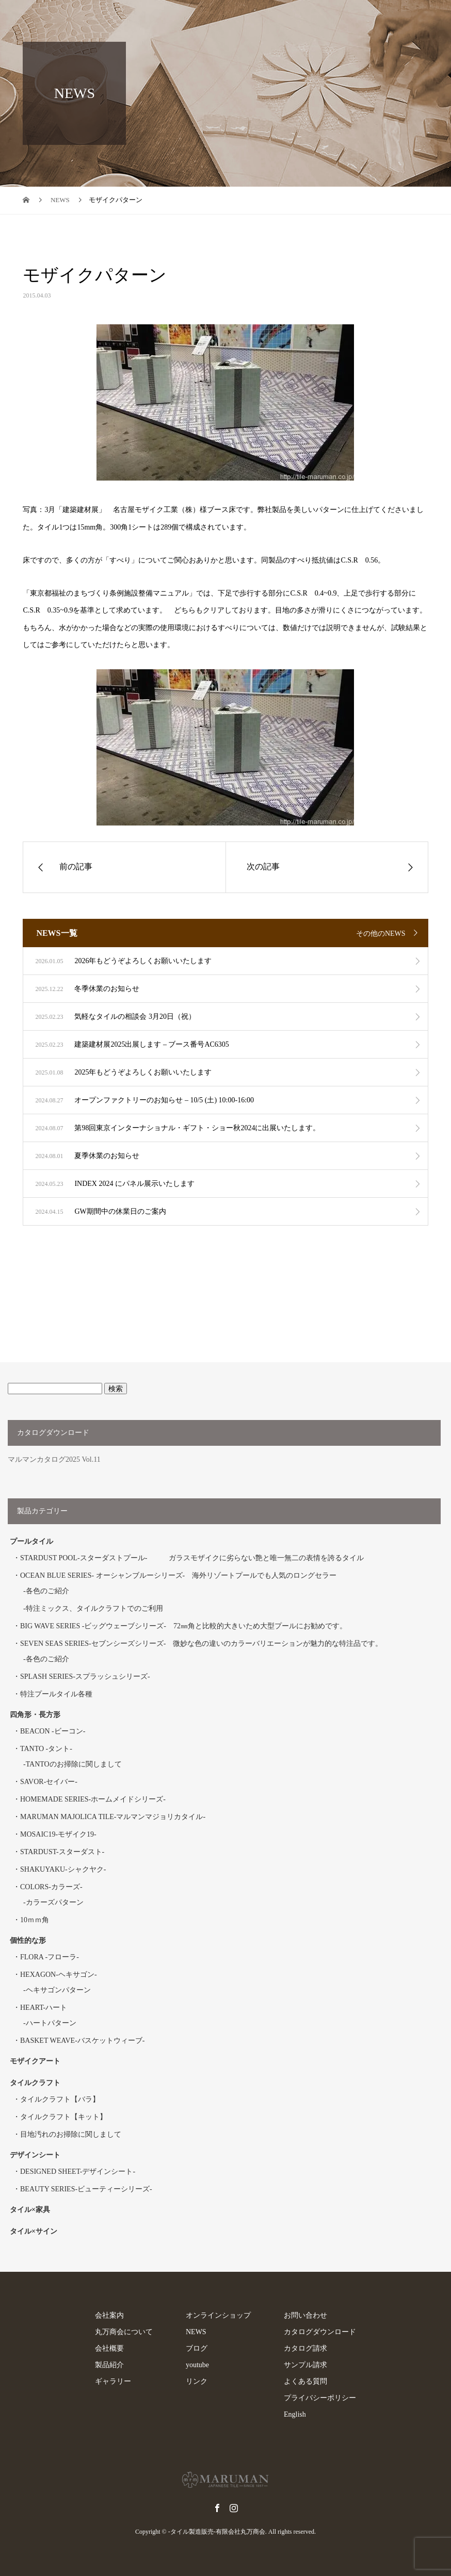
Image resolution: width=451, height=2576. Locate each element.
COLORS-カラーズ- (51, 1887)
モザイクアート (35, 2061)
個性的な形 (28, 1940)
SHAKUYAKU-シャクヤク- (63, 1869)
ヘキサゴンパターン (58, 1990)
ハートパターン (51, 2023)
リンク (196, 2381)
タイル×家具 (30, 2210)
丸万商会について (124, 2332)
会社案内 (109, 2315)
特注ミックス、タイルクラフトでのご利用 (94, 1608)
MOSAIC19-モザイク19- (58, 1834)
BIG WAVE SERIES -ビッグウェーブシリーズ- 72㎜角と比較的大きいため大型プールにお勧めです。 (183, 1626)
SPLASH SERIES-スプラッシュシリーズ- (85, 1676)
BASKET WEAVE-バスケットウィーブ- (82, 2040)
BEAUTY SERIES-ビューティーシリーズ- (86, 2189)
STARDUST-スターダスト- (62, 1852)
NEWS (196, 2332)
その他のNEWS (381, 933)
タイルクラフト (39, 2083)
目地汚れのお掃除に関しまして (70, 2134)
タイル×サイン (33, 2231)
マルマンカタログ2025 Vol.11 (54, 1459)
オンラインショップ (218, 2315)
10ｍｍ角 (34, 1920)
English (295, 2414)
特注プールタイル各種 (56, 1694)
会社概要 (109, 2348)
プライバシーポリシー (320, 2398)
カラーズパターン (55, 1902)
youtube (197, 2365)
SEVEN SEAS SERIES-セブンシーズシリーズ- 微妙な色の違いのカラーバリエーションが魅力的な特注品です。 (201, 1643)
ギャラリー (113, 2381)
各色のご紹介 (47, 1591)
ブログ (196, 2348)
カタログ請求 (305, 2348)
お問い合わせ (305, 2315)
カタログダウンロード (320, 2332)
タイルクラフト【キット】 (63, 2117)
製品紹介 (109, 2365)
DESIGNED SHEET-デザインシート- (77, 2171)
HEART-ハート (43, 2007)
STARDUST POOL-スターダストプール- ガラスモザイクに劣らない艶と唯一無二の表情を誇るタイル (192, 1558)
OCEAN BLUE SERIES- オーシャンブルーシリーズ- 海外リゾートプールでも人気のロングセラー (178, 1575)
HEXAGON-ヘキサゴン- (58, 1974)
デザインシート (35, 2155)
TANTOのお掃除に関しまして (74, 1764)
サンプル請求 (305, 2365)
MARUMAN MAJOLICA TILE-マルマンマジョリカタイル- (112, 1817)
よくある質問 (305, 2381)
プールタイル (31, 1541)
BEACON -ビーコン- (52, 1731)
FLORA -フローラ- (49, 1957)
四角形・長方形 (35, 1715)
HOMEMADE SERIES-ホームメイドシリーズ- (93, 1799)
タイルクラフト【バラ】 (60, 2099)
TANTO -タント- (46, 1749)
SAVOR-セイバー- (48, 1782)
